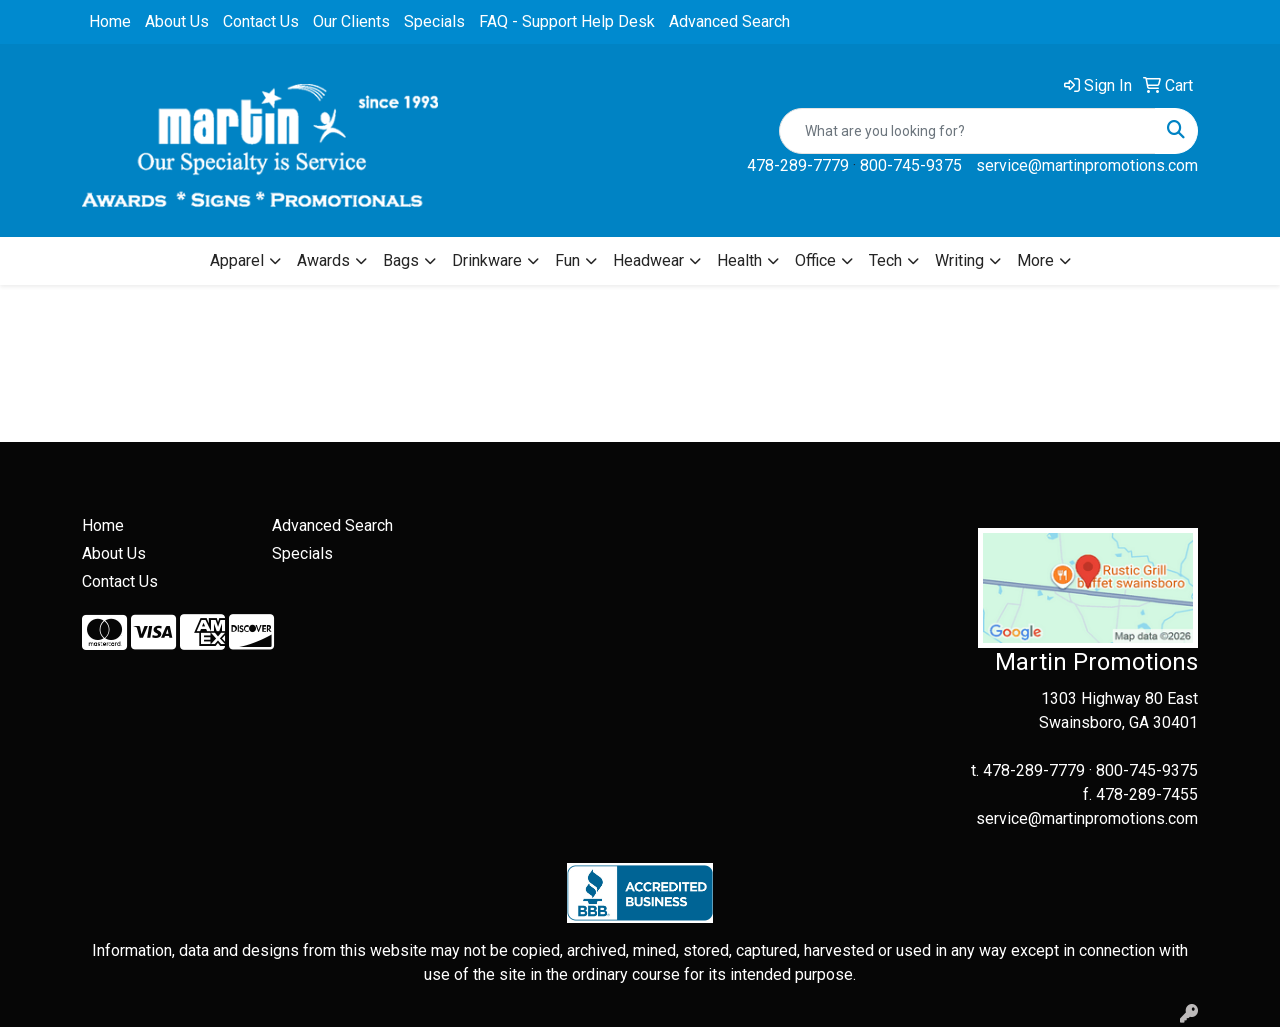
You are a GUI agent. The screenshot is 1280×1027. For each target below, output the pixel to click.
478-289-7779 (798, 165)
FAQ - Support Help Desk (567, 21)
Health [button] (739, 260)
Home (110, 21)
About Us (177, 21)
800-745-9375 (911, 165)
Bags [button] (401, 260)
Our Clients (351, 21)
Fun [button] (567, 260)
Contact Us (261, 21)
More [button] (1035, 260)
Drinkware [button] (487, 260)
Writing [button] (959, 260)
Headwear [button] (648, 260)
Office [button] (815, 260)
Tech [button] (885, 260)
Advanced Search (729, 21)
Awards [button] (323, 260)
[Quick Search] (967, 131)
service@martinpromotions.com (1087, 165)
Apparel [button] (237, 260)
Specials (434, 21)
